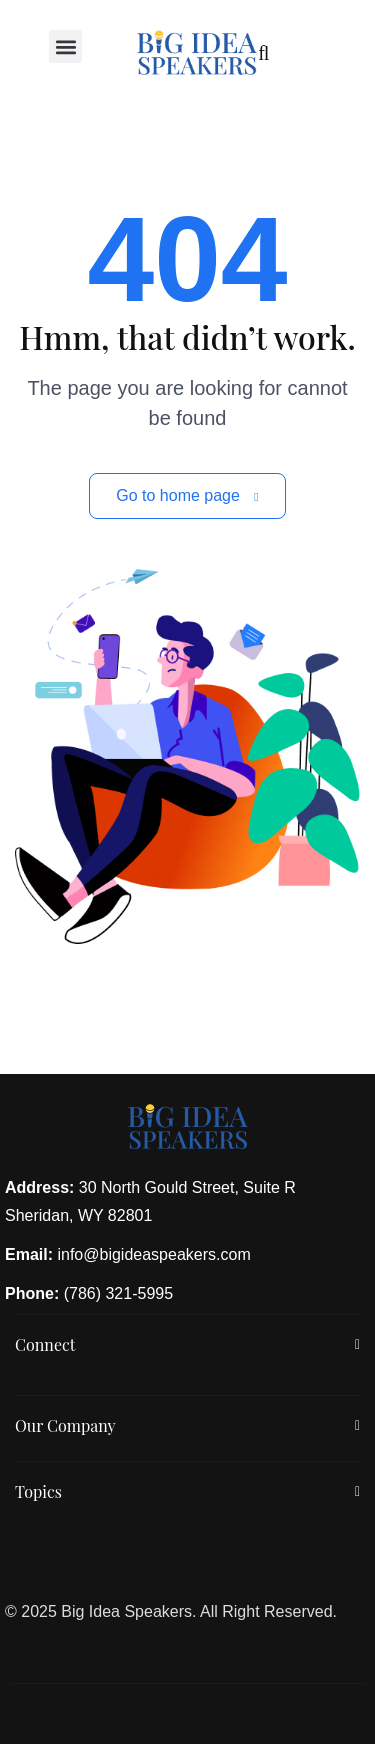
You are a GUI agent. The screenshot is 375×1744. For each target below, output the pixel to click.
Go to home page (187, 495)
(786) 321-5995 (118, 1293)
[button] (65, 46)
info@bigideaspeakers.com (153, 1254)
